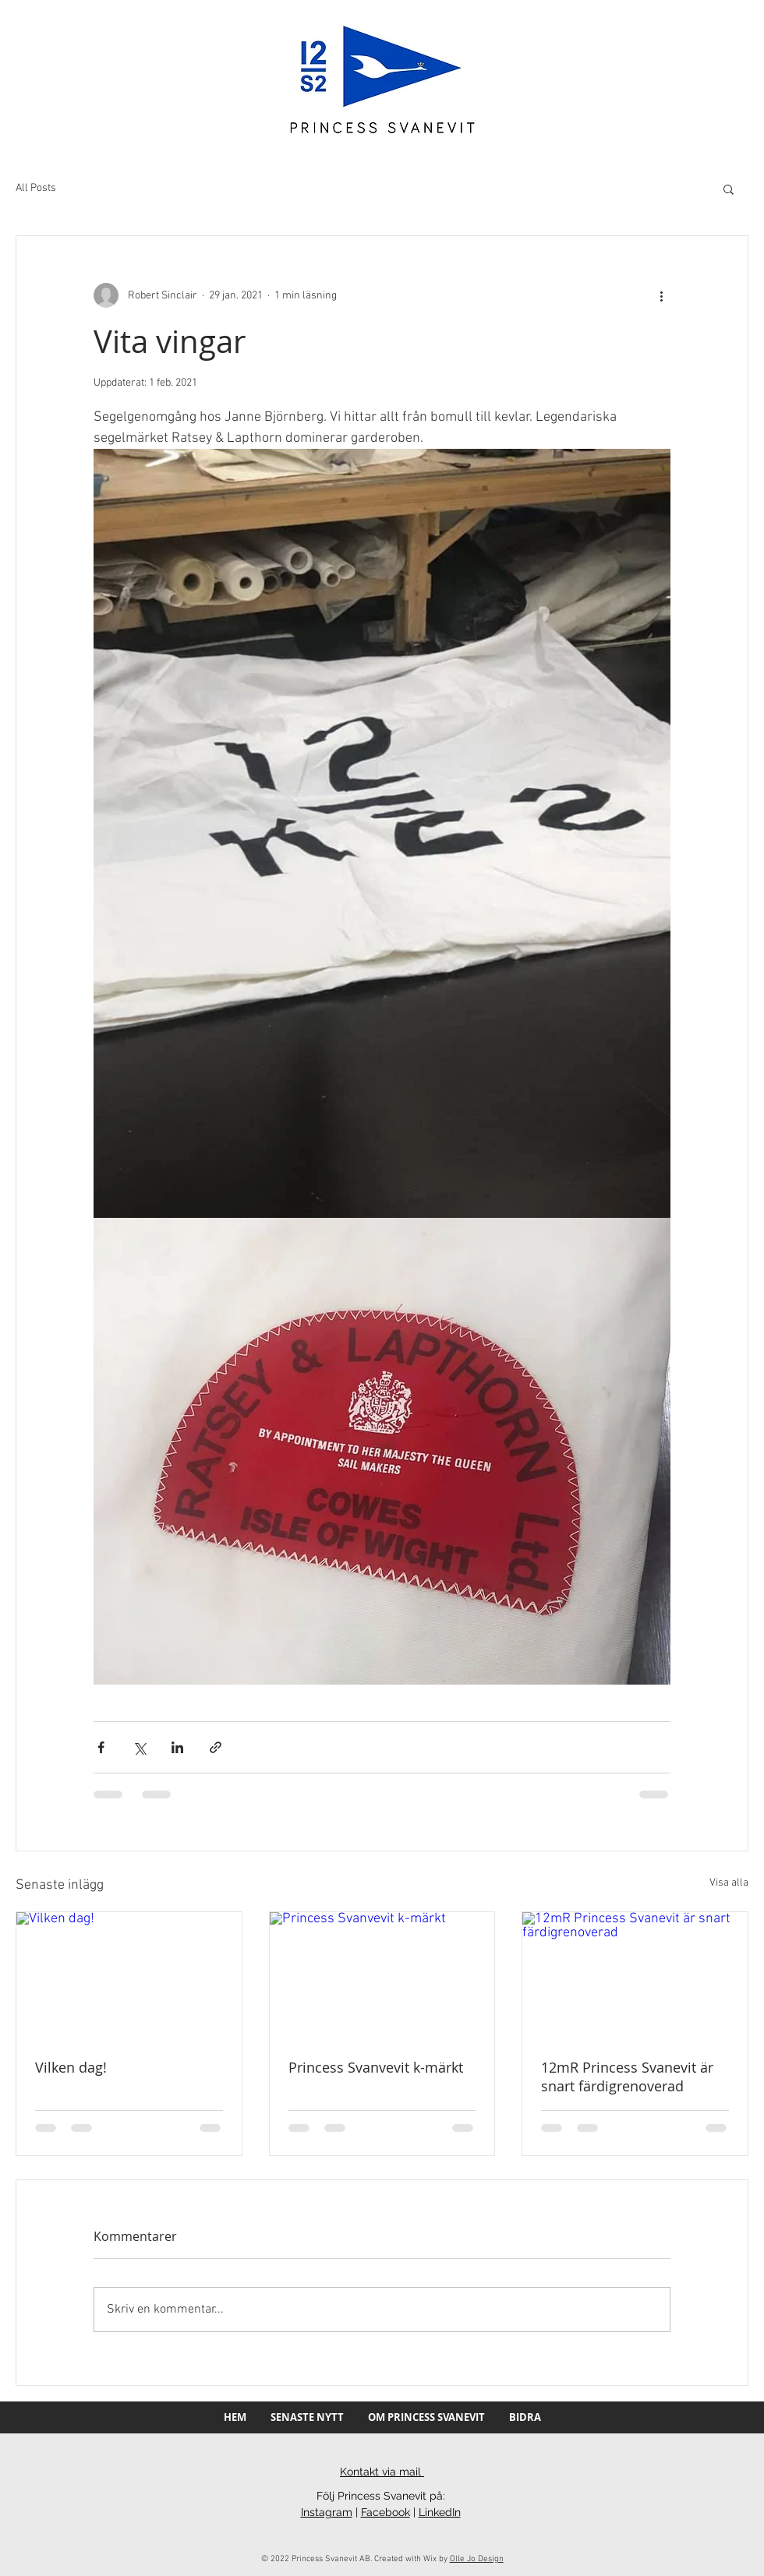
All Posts (36, 188)
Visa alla (728, 1883)
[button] (728, 188)
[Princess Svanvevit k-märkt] (382, 1975)
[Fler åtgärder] (661, 295)
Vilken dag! (71, 2067)
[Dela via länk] (215, 1747)
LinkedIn (440, 2512)
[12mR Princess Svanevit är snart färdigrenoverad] (635, 1975)
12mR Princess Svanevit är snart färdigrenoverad (627, 2076)
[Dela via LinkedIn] (177, 1747)
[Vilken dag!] (129, 1975)
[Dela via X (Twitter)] (139, 1747)
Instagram (326, 2512)
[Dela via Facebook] (101, 1747)
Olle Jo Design (477, 2559)
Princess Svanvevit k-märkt (375, 2067)
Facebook (385, 2512)
